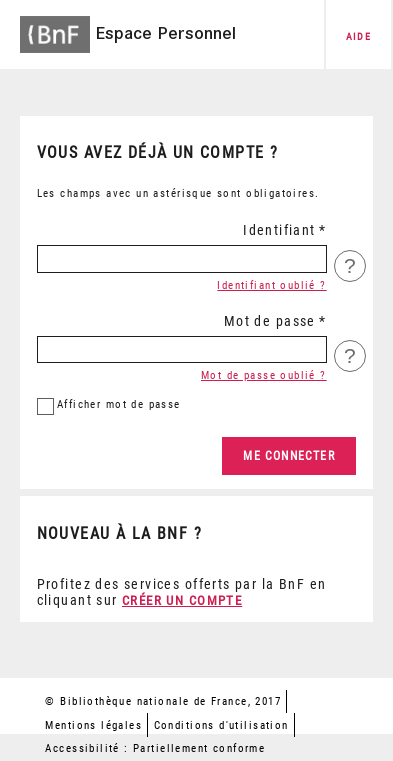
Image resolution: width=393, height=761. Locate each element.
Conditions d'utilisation (221, 725)
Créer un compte (182, 600)
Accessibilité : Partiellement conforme (155, 748)
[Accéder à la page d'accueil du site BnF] (55, 28)
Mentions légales (93, 725)
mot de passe (119, 404)
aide (359, 36)
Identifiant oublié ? (271, 285)
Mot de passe (270, 321)
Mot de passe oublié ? (264, 375)
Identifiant (279, 230)
